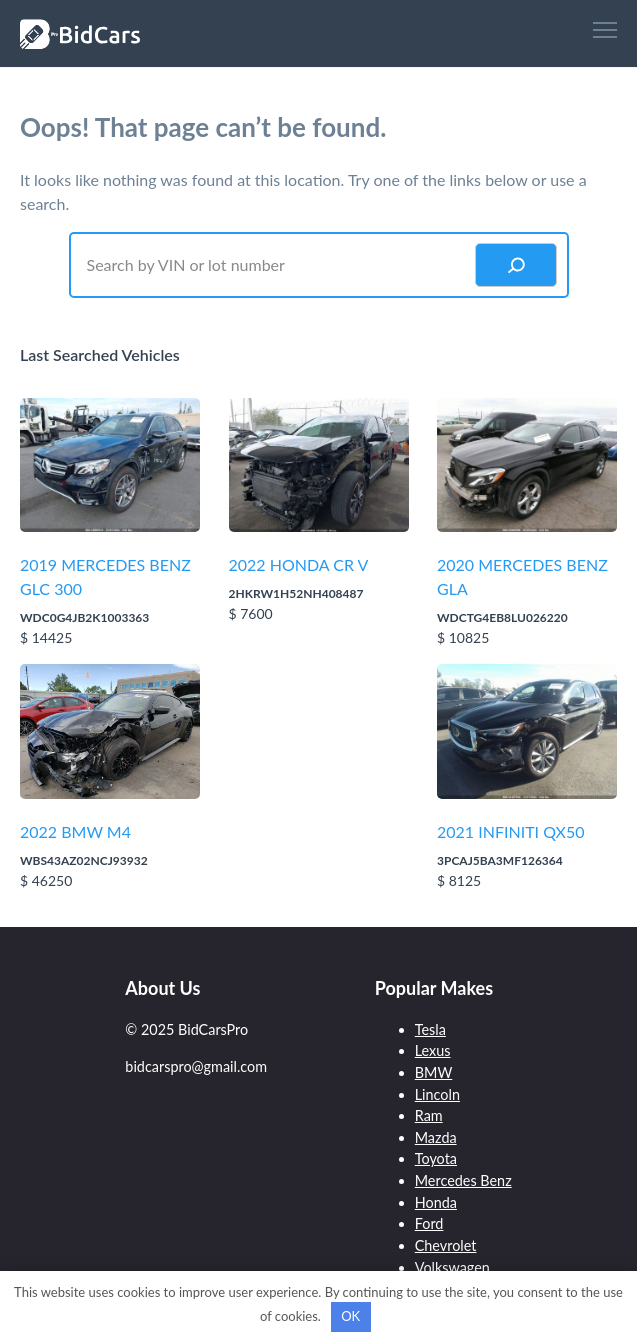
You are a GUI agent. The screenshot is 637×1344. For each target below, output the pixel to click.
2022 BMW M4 (75, 831)
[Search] (516, 265)
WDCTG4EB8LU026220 (502, 617)
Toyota (436, 1158)
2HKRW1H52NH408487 (296, 593)
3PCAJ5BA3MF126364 (500, 860)
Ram (429, 1115)
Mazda (436, 1137)
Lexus (433, 1050)
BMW (434, 1072)
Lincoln (437, 1094)
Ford (429, 1223)
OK (350, 1316)
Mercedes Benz (463, 1180)
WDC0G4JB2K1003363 (84, 617)
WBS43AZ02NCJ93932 (84, 860)
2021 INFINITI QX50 (510, 831)
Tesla (430, 1029)
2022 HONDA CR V (299, 564)
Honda (436, 1202)
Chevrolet (446, 1245)
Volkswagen (452, 1267)
